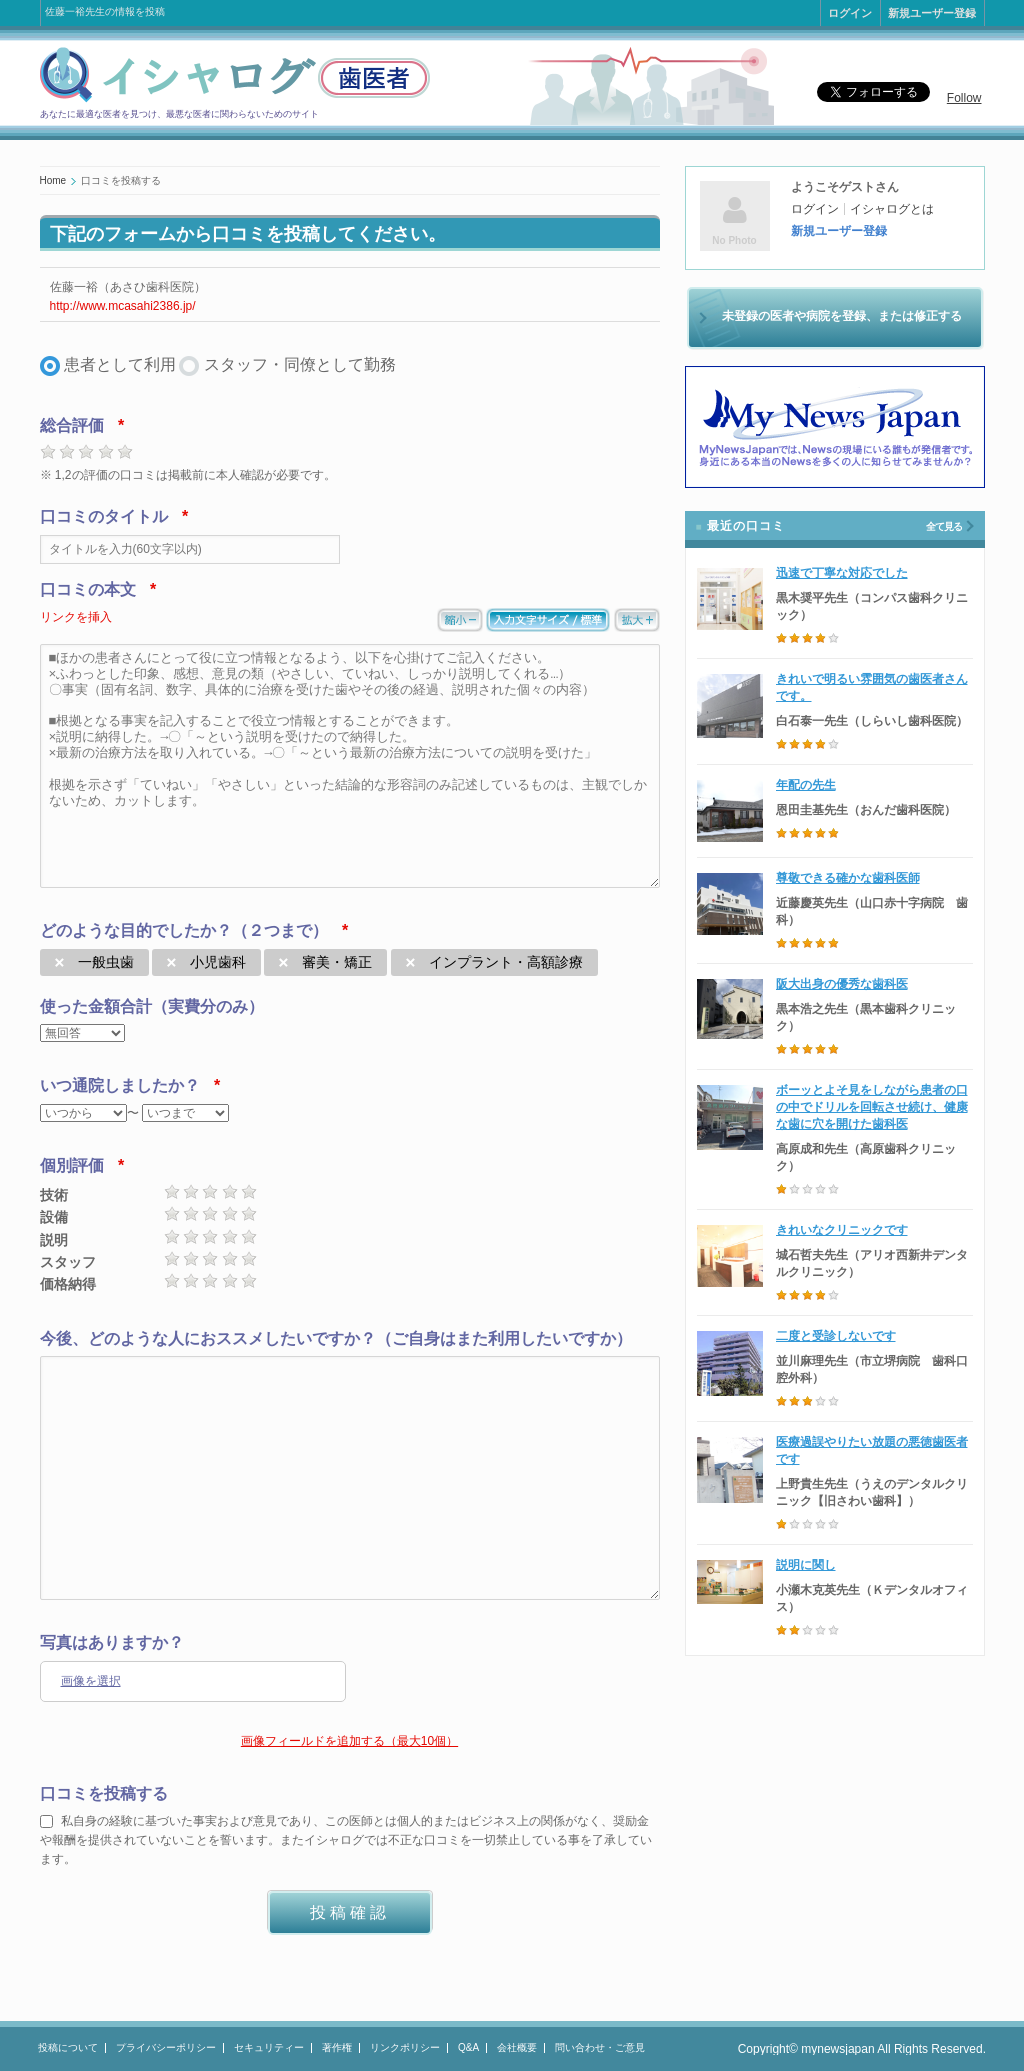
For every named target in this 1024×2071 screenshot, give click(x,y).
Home (53, 180)
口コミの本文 (88, 589)
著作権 (337, 2047)
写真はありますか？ (112, 1642)
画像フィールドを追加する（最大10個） (349, 1741)
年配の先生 (806, 785)
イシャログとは (892, 209)
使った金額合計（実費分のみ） (152, 1006)
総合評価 (72, 425)
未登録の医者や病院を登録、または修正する (842, 316)
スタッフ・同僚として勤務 (300, 364)
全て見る (944, 526)
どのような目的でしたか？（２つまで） (184, 930)
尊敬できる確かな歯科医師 (848, 878)
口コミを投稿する (104, 1793)
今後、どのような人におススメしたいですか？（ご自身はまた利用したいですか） (336, 1338)
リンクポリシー (405, 2047)
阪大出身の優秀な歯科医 (842, 984)
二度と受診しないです (836, 1336)
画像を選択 (91, 1681)
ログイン (850, 13)
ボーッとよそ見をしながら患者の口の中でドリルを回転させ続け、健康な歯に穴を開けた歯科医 (872, 1107)
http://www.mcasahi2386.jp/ (123, 306)
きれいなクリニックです (842, 1230)
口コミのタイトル (104, 516)
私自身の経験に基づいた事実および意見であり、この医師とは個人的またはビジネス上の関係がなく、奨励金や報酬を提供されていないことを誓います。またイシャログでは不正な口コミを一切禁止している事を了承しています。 (346, 1840)
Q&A (468, 2047)
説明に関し (806, 1565)
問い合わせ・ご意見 (600, 2047)
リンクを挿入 (76, 617)
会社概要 (517, 2047)
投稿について (68, 2047)
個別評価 (72, 1165)
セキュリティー (269, 2047)
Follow (964, 98)
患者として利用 (120, 364)
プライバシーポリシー (166, 2047)
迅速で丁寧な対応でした (842, 573)
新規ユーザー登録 (932, 13)
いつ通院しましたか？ (120, 1085)
